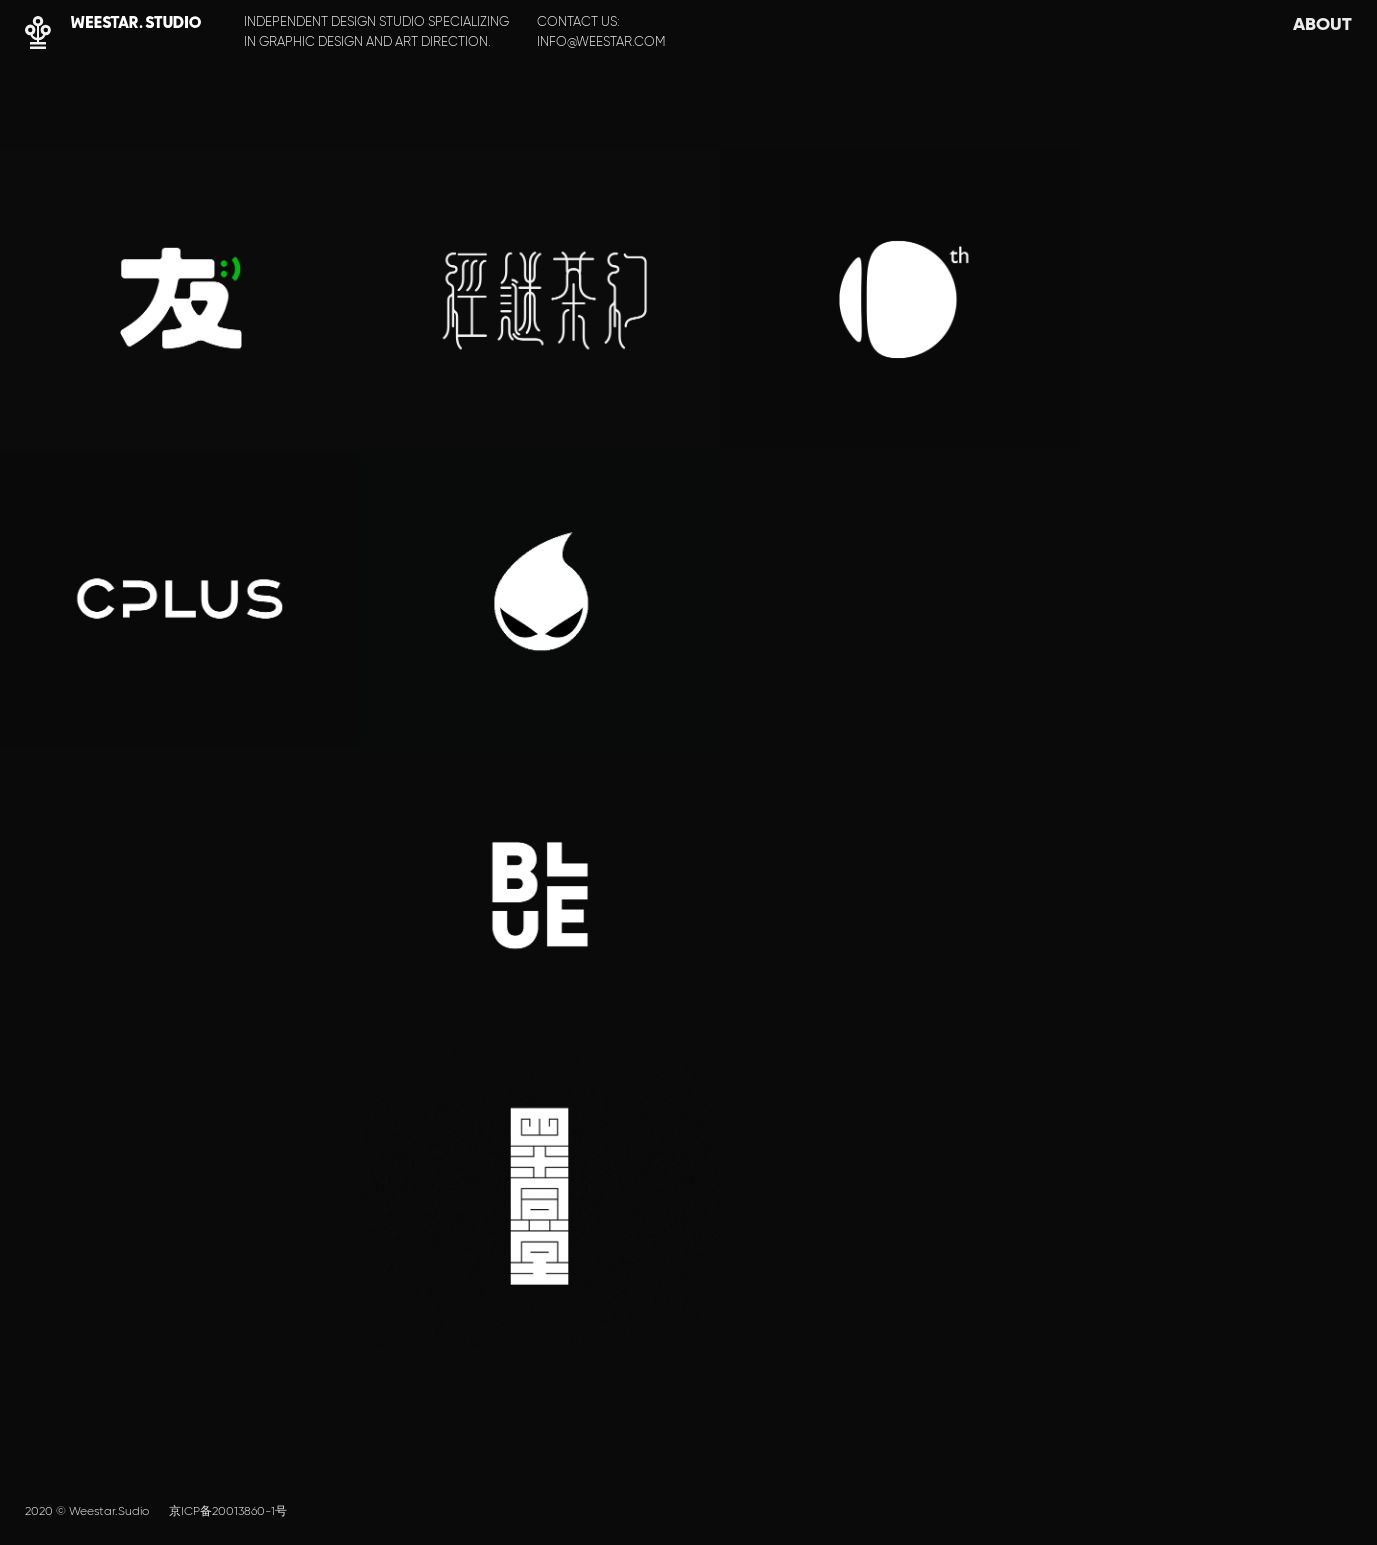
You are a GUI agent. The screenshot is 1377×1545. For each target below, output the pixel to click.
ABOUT (1322, 23)
